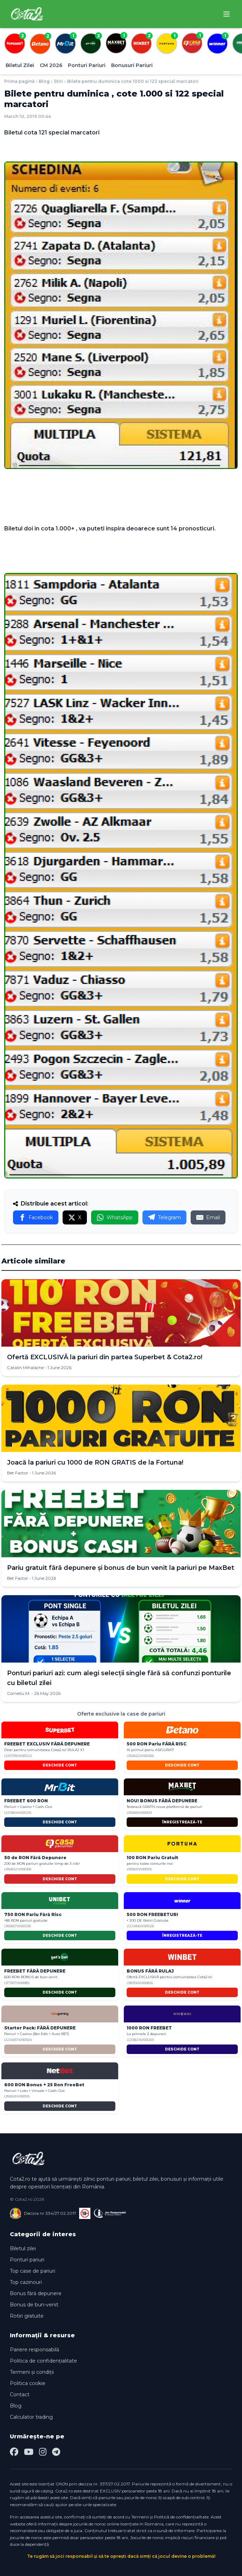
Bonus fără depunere (36, 2293)
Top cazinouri (26, 2282)
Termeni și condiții (32, 2372)
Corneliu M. (18, 1693)
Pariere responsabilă (34, 2349)
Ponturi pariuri (27, 2260)
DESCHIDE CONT (60, 1765)
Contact (20, 2394)
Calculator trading (31, 2417)
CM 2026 (51, 65)
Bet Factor (17, 1472)
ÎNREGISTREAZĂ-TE (182, 1822)
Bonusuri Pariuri (132, 65)
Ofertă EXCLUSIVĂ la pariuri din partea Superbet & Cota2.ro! (104, 1357)
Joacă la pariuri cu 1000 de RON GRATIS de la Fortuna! (95, 1462)
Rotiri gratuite (27, 2316)
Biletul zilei (23, 2248)
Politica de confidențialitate (43, 2361)
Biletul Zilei (20, 65)
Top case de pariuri (32, 2271)
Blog (44, 81)
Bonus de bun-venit (34, 2304)
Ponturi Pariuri (87, 65)
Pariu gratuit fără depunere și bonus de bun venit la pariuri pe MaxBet (120, 1568)
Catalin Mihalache (25, 1367)
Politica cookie (27, 2383)
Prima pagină (19, 81)
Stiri (58, 81)
